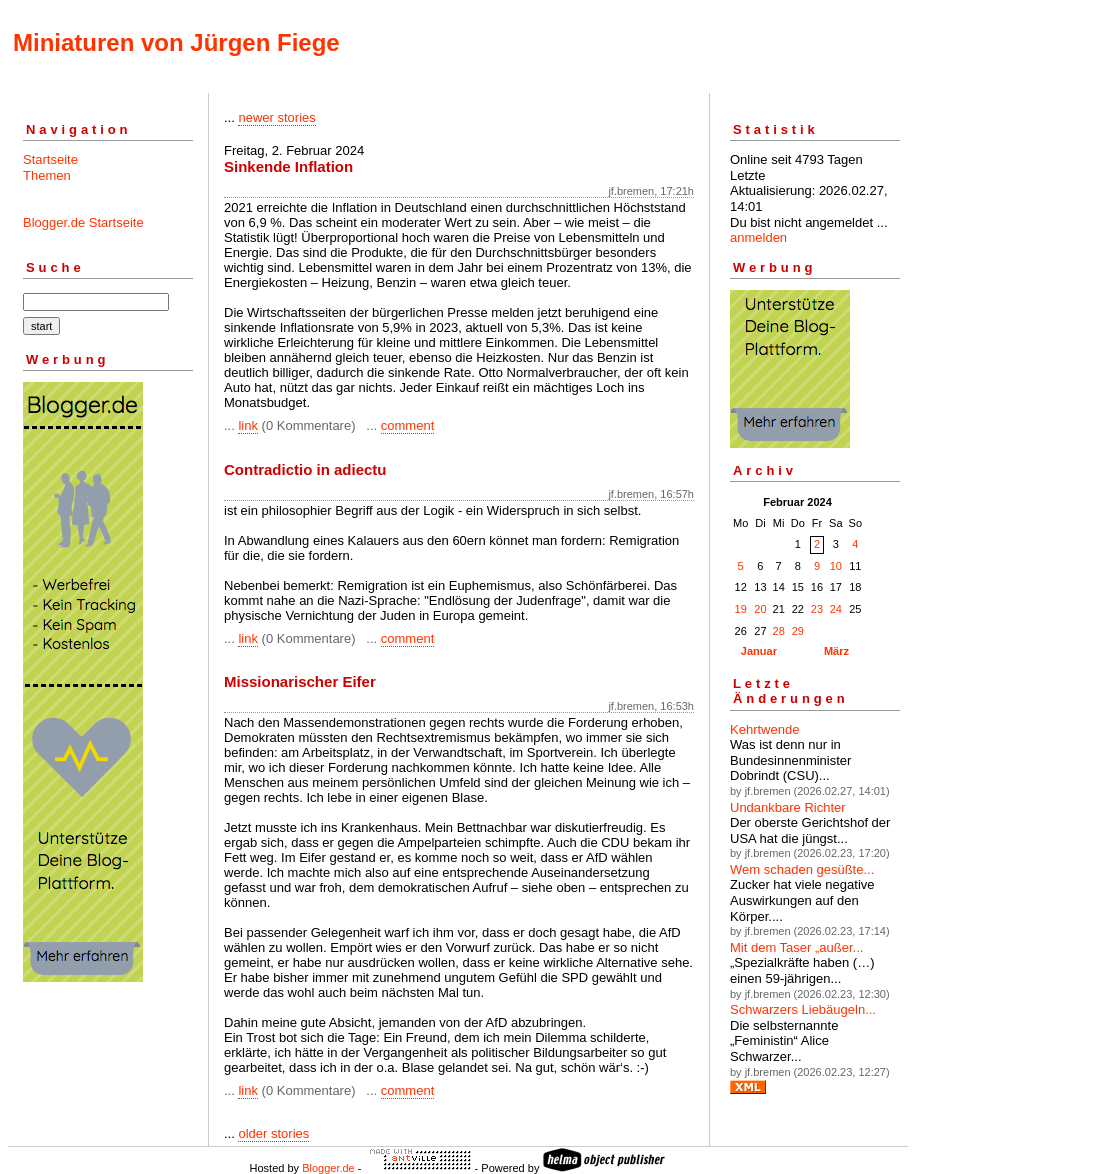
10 (836, 566)
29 (798, 631)
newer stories (276, 117)
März (836, 651)
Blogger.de (328, 1168)
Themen (47, 175)
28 (779, 631)
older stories (273, 1133)
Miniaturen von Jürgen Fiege (176, 42)
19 (741, 609)
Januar (759, 651)
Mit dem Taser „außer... (796, 947)
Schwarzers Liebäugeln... (803, 1009)
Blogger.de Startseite (83, 222)
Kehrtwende (764, 729)
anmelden (758, 237)
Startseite (50, 159)
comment (407, 425)
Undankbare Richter (788, 807)
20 (760, 609)
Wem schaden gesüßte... (802, 869)
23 (817, 609)
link (248, 425)
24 (836, 609)
